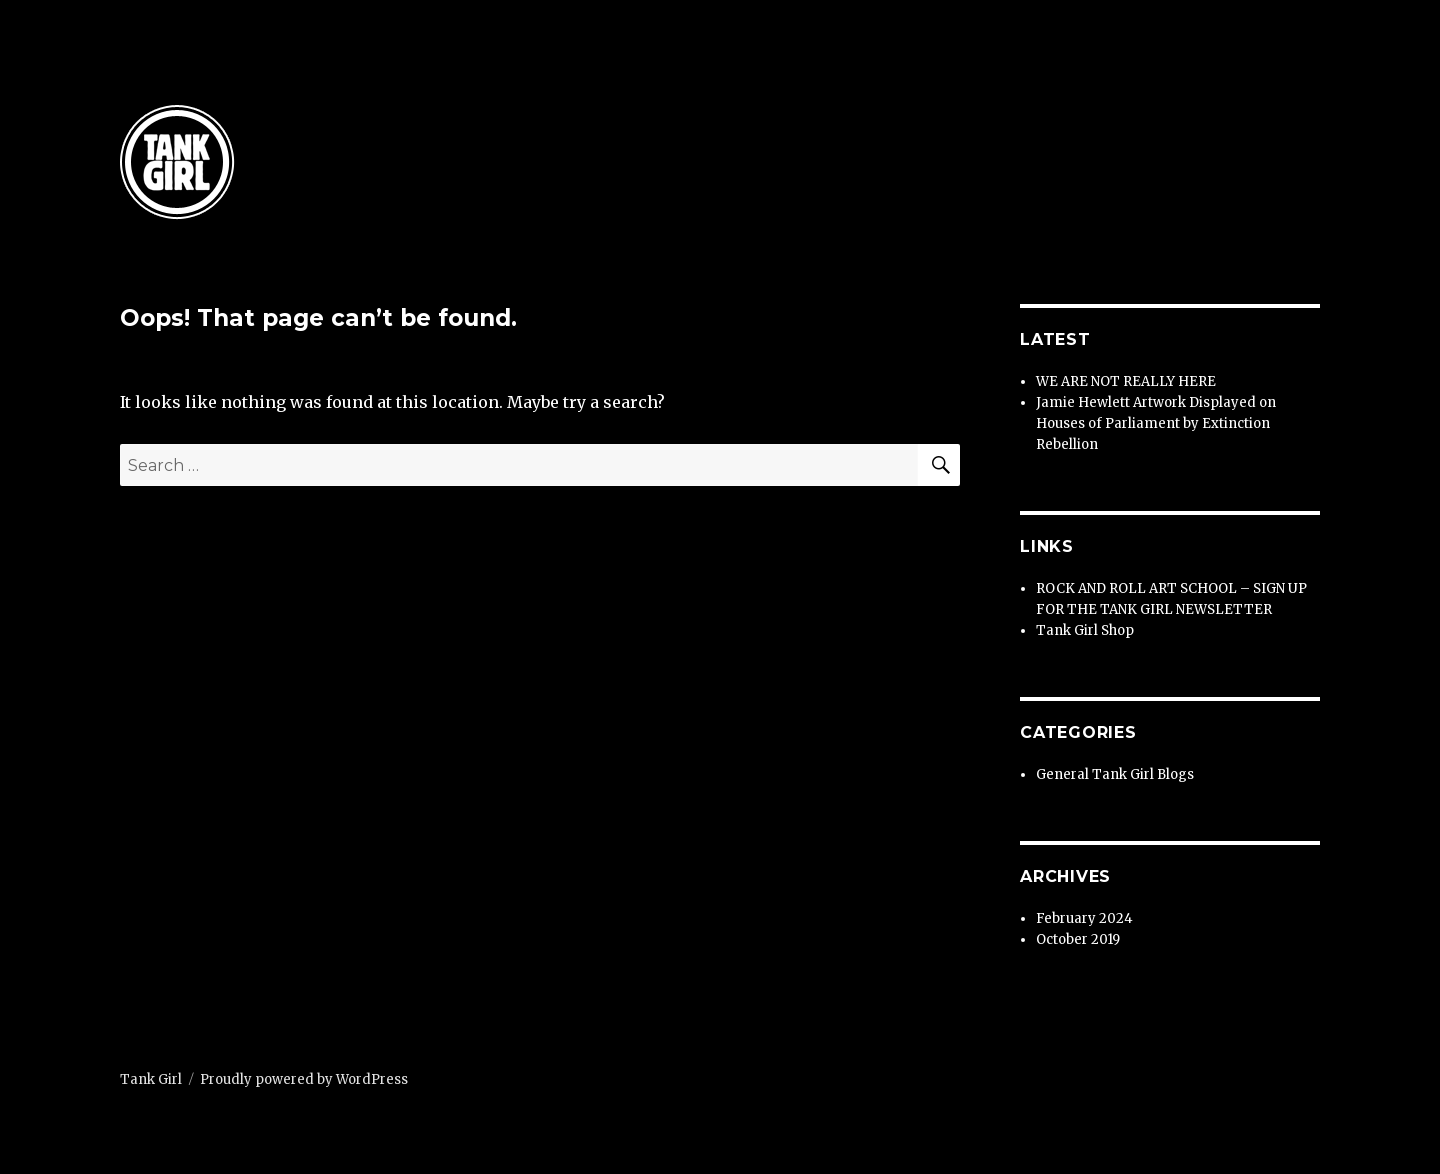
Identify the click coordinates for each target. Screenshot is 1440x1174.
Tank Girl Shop (1085, 630)
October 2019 (1078, 939)
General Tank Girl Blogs (1115, 774)
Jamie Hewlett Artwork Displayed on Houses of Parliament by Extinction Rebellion (1156, 423)
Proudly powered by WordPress (304, 1079)
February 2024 (1084, 918)
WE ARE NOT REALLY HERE (1126, 381)
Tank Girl (151, 1079)
